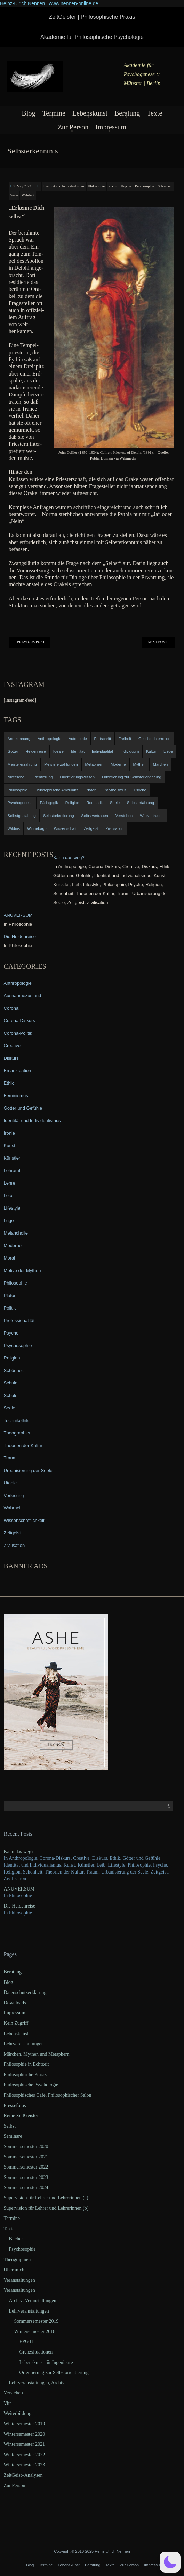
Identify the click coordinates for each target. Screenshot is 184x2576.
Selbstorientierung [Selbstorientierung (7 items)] (58, 816)
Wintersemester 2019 (24, 2423)
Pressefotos (15, 2105)
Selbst (10, 2126)
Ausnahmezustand (22, 995)
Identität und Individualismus (64, 186)
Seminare (13, 2136)
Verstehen (13, 2393)
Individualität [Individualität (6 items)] (102, 751)
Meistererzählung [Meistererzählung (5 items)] (22, 764)
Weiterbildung (18, 2413)
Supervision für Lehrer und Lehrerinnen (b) (46, 2208)
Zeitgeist (12, 1532)
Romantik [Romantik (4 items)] (95, 803)
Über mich (14, 2269)
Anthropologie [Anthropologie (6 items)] (49, 738)
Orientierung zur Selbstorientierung (54, 2372)
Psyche (126, 186)
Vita (8, 2403)
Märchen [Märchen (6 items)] (160, 764)
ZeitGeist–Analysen (23, 2475)
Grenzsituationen (36, 2352)
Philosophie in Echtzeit (26, 2064)
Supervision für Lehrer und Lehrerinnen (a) (46, 2197)
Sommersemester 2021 (26, 2157)
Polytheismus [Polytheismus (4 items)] (115, 790)
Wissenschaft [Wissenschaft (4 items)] (65, 828)
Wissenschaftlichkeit (24, 1520)
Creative (12, 1045)
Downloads (15, 2002)
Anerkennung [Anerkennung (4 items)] (19, 738)
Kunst (9, 1145)
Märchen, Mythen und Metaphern (37, 2054)
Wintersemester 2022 (24, 2454)
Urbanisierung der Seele (28, 1470)
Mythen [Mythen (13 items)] (139, 764)
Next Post (158, 642)
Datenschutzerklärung (25, 1992)
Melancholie (16, 1233)
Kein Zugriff (16, 2023)
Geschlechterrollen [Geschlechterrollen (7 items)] (154, 738)
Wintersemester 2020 (24, 2434)
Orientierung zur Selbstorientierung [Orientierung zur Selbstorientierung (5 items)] (131, 777)
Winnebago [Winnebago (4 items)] (37, 828)
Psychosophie (144, 186)
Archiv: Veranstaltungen (32, 2300)
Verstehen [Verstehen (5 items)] (124, 816)
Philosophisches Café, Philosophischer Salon (47, 2095)
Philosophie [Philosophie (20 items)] (17, 790)
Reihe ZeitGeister (21, 2115)
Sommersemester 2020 (26, 2146)
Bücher (16, 2238)
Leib (8, 1195)
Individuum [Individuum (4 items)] (129, 751)
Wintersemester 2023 (24, 2464)
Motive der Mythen (22, 1270)
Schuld (11, 1383)
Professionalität (19, 1320)
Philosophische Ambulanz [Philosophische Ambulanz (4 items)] (56, 790)
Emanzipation (17, 1070)
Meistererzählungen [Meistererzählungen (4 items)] (61, 764)
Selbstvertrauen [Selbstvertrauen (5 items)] (94, 816)
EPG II (26, 2341)
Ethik (9, 1083)
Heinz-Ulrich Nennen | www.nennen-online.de (49, 3)
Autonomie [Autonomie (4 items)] (78, 738)
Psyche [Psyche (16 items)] (140, 790)
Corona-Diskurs (19, 1020)
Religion (12, 1358)
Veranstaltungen (19, 2280)
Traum (10, 1457)
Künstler (12, 1158)
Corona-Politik (18, 1033)
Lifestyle (12, 1208)
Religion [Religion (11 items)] (72, 803)
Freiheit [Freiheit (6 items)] (124, 738)
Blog (28, 113)
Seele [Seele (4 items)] (115, 803)
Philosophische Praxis (25, 2074)
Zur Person (73, 127)
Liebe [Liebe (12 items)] (168, 751)
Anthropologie (18, 983)
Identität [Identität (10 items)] (78, 751)
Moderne (13, 1245)
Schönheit (165, 186)
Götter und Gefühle (23, 1108)
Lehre (9, 1183)
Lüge (9, 1220)
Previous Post (29, 642)
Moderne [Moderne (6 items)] (118, 764)
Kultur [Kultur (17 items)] (151, 751)
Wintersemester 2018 (35, 2331)
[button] (170, 2562)
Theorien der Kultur (23, 1445)
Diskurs (11, 1058)
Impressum (110, 127)
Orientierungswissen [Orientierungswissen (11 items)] (77, 777)
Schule (11, 1395)
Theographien (18, 1433)
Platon (113, 186)
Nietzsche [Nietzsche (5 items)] (16, 777)
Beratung (127, 113)
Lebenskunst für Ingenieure (46, 2362)
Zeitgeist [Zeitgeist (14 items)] (91, 828)
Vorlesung (14, 1495)
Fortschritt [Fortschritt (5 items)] (102, 738)
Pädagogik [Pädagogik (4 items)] (49, 803)
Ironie (9, 1133)
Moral (9, 1258)
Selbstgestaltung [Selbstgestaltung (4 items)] (22, 816)
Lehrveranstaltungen (24, 2043)
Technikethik (16, 1420)
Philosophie (96, 186)
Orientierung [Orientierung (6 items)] (42, 777)
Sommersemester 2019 (36, 2321)
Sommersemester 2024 (26, 2187)
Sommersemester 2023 (26, 2177)
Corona (11, 1008)
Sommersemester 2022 (26, 2167)
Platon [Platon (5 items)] (91, 790)
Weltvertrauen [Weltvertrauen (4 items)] (151, 816)
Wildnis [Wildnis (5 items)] (14, 828)
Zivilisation (14, 1545)
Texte (154, 113)
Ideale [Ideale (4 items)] (58, 751)
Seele (14, 195)
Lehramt (12, 1170)
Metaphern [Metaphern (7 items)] (94, 764)
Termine (53, 113)
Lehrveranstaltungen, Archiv (37, 2382)
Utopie (10, 1482)
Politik (10, 1308)
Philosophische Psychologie (31, 2084)
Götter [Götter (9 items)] (13, 751)
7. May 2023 (22, 186)
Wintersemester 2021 (24, 2444)
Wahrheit (28, 195)
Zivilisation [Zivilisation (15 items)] (114, 828)
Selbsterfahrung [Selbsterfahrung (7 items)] (140, 803)
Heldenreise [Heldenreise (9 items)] (35, 751)
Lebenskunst (89, 113)
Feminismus (16, 1095)
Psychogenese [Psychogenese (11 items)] (20, 803)
